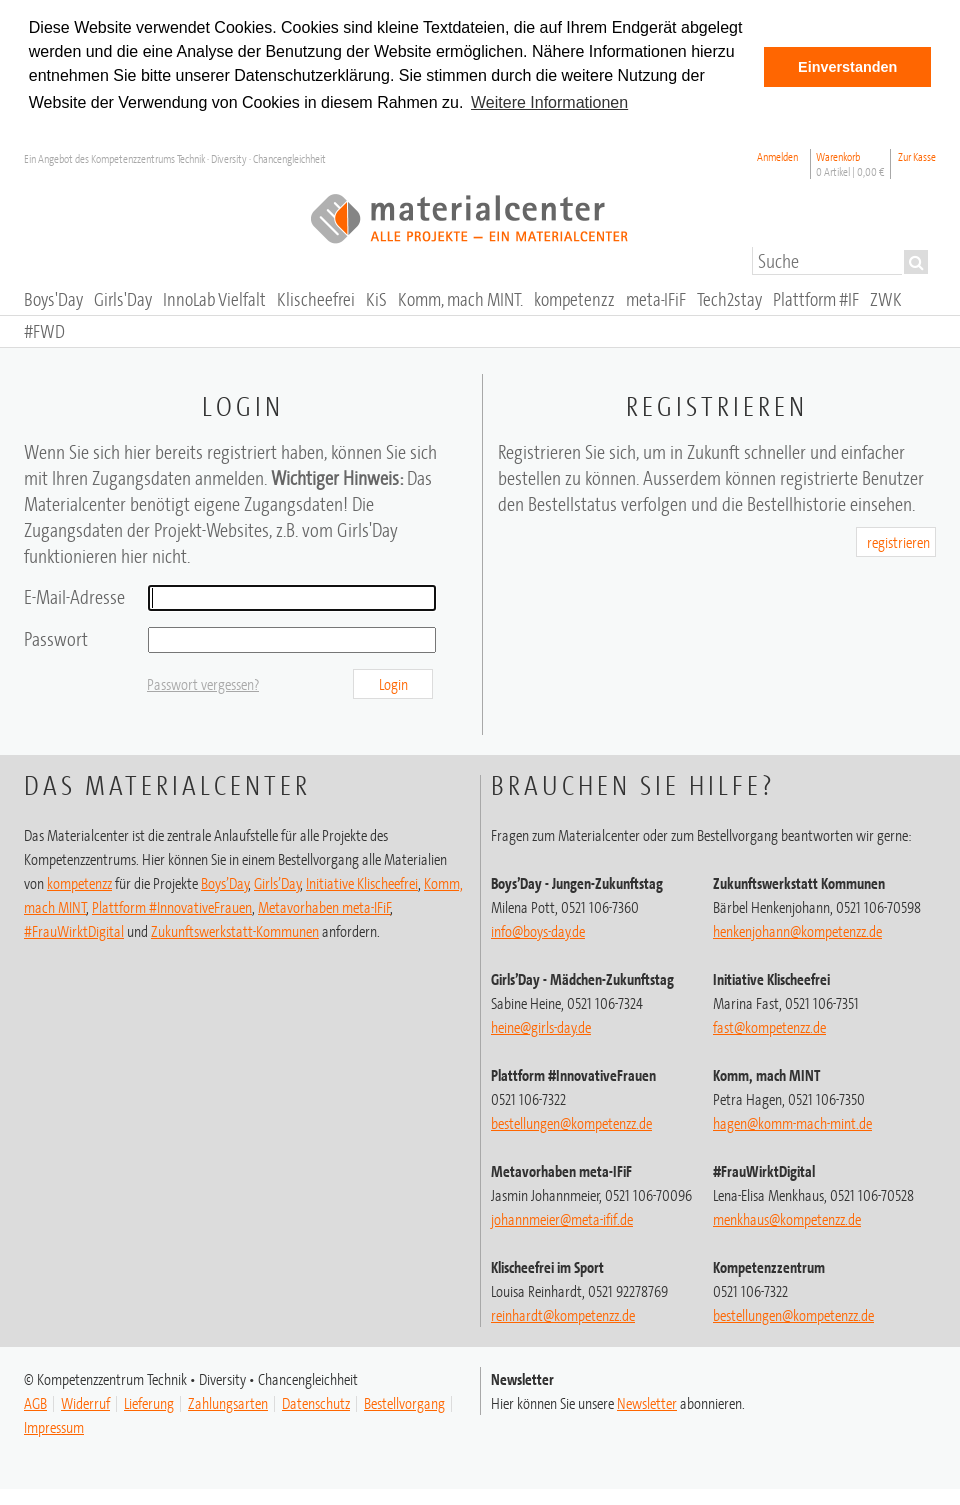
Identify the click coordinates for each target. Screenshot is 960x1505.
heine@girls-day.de (541, 1027)
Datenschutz (316, 1403)
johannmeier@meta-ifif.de (562, 1219)
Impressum (54, 1427)
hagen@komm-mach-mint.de (792, 1123)
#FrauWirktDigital (74, 931)
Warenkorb (850, 164)
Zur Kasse (917, 156)
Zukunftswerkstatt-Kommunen (235, 931)
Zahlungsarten (228, 1403)
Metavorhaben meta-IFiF (324, 907)
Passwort (56, 638)
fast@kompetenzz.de (769, 1027)
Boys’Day (225, 883)
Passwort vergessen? (203, 684)
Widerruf (85, 1403)
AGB (35, 1403)
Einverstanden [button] (847, 67)
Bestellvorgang (404, 1403)
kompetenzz (79, 883)
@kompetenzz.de (563, 1315)
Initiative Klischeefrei (362, 883)
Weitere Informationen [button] (549, 102)
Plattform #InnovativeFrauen (172, 907)
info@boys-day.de (538, 931)
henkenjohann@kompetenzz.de (797, 931)
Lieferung (149, 1403)
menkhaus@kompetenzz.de (787, 1219)
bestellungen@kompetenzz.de (571, 1123)
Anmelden (777, 156)
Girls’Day (277, 883)
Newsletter (647, 1403)
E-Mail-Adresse (74, 596)
